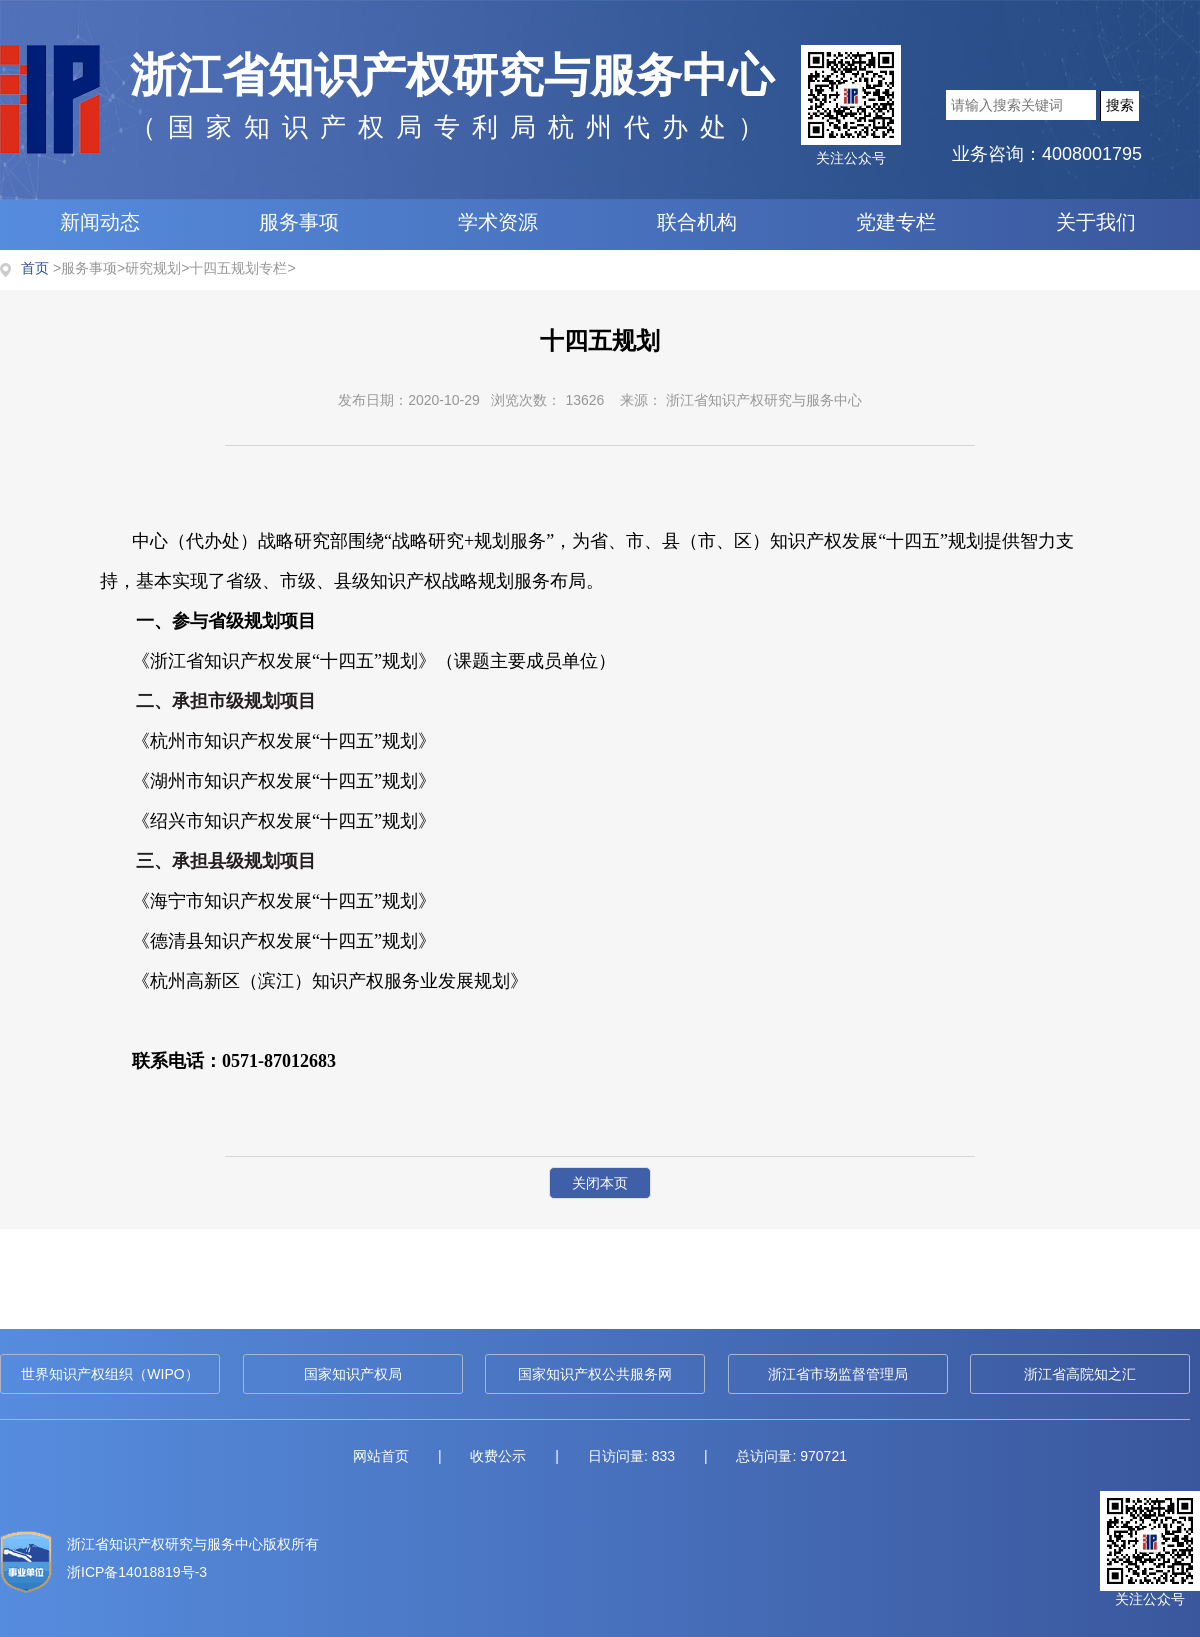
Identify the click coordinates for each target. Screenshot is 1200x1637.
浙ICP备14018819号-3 (137, 1572)
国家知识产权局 (353, 1374)
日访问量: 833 (631, 1456)
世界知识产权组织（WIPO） (109, 1374)
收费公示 (498, 1456)
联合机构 (697, 222)
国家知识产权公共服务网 (595, 1374)
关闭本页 (600, 1183)
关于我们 (1096, 222)
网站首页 (381, 1456)
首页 (35, 268)
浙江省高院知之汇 (1080, 1374)
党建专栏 (896, 222)
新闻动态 (100, 222)
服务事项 (299, 222)
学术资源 (498, 222)
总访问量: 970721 (791, 1456)
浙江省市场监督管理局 (838, 1374)
